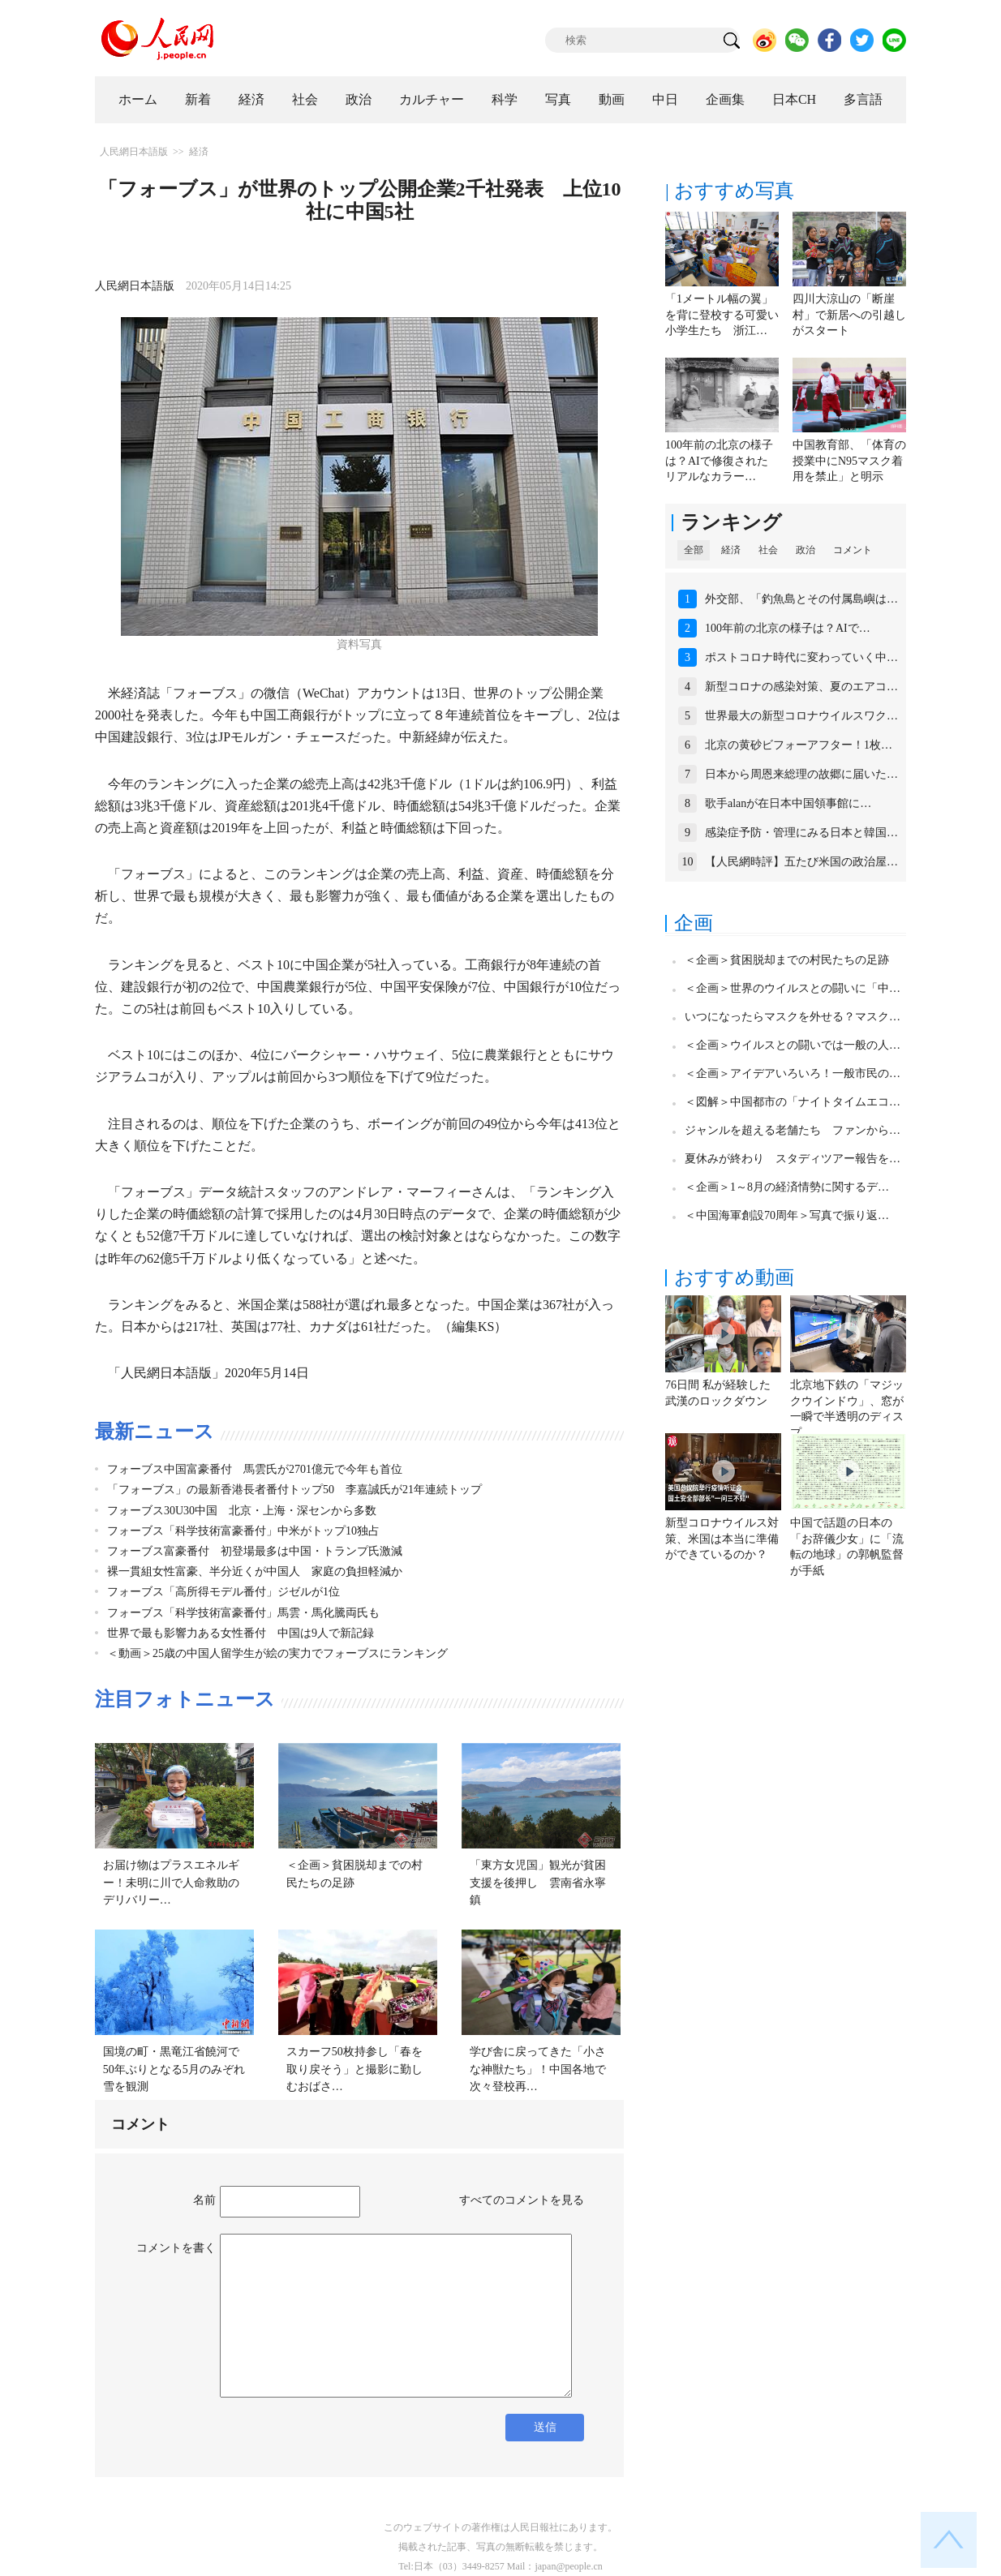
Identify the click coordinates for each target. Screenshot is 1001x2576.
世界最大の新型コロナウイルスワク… (801, 716)
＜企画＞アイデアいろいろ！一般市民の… (792, 1073)
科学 (505, 99)
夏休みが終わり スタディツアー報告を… (792, 1159)
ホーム (137, 99)
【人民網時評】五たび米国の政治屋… (801, 862)
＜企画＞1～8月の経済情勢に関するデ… (787, 1187)
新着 (198, 99)
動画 (612, 99)
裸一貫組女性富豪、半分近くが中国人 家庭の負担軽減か (254, 1571)
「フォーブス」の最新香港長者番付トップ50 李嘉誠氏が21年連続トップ (294, 1489)
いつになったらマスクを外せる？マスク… (792, 1017)
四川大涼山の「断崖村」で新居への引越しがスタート (849, 315)
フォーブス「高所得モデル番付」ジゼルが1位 (223, 1592)
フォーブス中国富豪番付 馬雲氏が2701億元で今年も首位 (254, 1469)
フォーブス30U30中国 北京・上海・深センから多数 (241, 1511)
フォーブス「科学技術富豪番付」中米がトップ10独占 (243, 1531)
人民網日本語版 (134, 151)
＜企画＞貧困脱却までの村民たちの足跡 (787, 960)
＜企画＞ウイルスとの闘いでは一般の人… (792, 1045)
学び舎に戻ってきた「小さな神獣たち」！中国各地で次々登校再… (538, 2069)
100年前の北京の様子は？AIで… (787, 628)
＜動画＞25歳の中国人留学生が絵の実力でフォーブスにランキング (277, 1653)
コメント (852, 550)
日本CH (794, 99)
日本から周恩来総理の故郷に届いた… (801, 774)
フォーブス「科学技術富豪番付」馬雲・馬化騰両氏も (243, 1613)
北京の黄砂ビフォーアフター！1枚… (798, 745)
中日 (665, 99)
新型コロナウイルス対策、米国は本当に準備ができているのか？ (722, 1539)
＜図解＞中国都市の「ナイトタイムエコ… (792, 1102)
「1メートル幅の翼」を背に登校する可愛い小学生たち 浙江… (722, 315)
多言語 (863, 99)
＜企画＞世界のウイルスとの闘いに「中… (792, 988)
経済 (251, 99)
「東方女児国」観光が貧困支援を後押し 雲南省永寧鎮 (538, 1882)
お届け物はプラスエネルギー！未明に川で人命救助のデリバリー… (171, 1882)
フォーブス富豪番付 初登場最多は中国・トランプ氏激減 (254, 1551)
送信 (545, 2427)
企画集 (725, 99)
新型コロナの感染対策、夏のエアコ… (801, 686)
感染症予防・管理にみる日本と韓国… (801, 832)
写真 (558, 99)
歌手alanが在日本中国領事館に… (788, 803)
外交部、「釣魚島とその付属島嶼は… (801, 599)
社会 (305, 99)
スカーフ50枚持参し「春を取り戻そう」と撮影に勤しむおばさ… (354, 2069)
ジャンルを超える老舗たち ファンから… (792, 1130)
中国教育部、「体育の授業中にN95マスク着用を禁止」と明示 (849, 461)
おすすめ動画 (734, 1277)
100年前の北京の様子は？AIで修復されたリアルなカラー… (719, 461)
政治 (359, 99)
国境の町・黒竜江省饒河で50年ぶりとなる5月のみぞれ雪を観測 (174, 2069)
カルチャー (431, 99)
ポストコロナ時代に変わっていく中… (801, 657)
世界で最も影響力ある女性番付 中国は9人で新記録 (240, 1633)
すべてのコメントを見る (521, 2200)
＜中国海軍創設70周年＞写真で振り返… (787, 1215)
